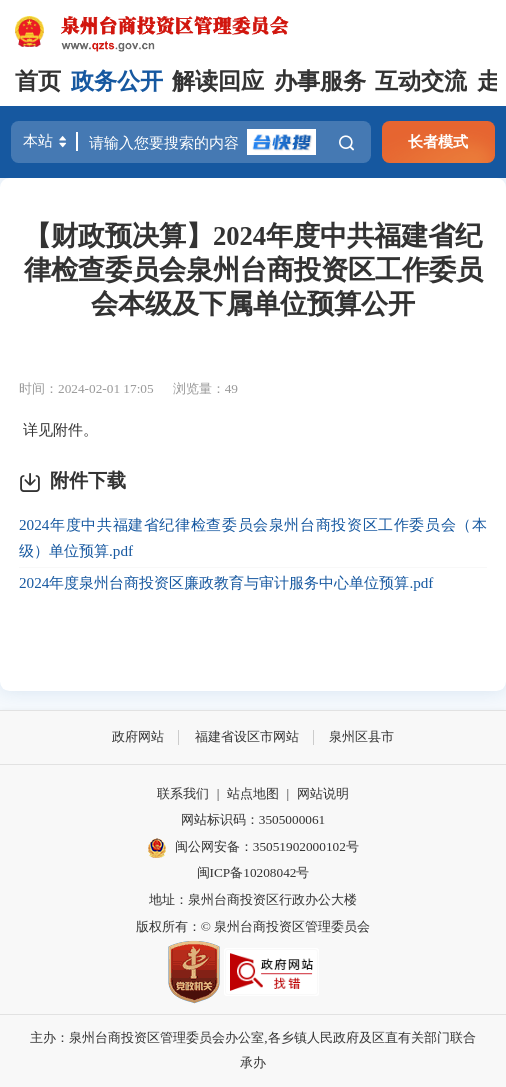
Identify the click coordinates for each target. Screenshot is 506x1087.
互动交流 (421, 81)
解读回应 (218, 81)
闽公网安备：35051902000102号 (253, 848)
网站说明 (323, 793)
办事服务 (320, 81)
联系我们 (183, 793)
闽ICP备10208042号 (253, 872)
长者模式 (438, 141)
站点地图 (253, 793)
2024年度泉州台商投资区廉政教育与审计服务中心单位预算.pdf (226, 582)
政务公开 (117, 81)
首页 (38, 81)
